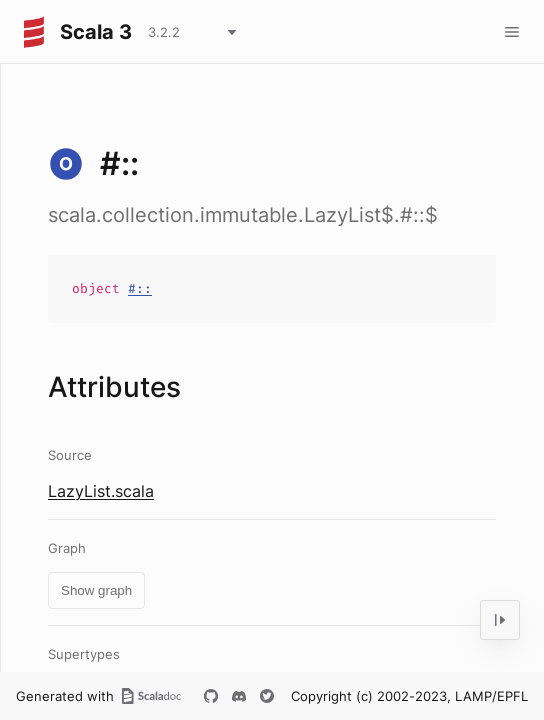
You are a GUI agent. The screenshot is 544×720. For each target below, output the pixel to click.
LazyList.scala (101, 491)
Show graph (96, 590)
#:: (140, 288)
